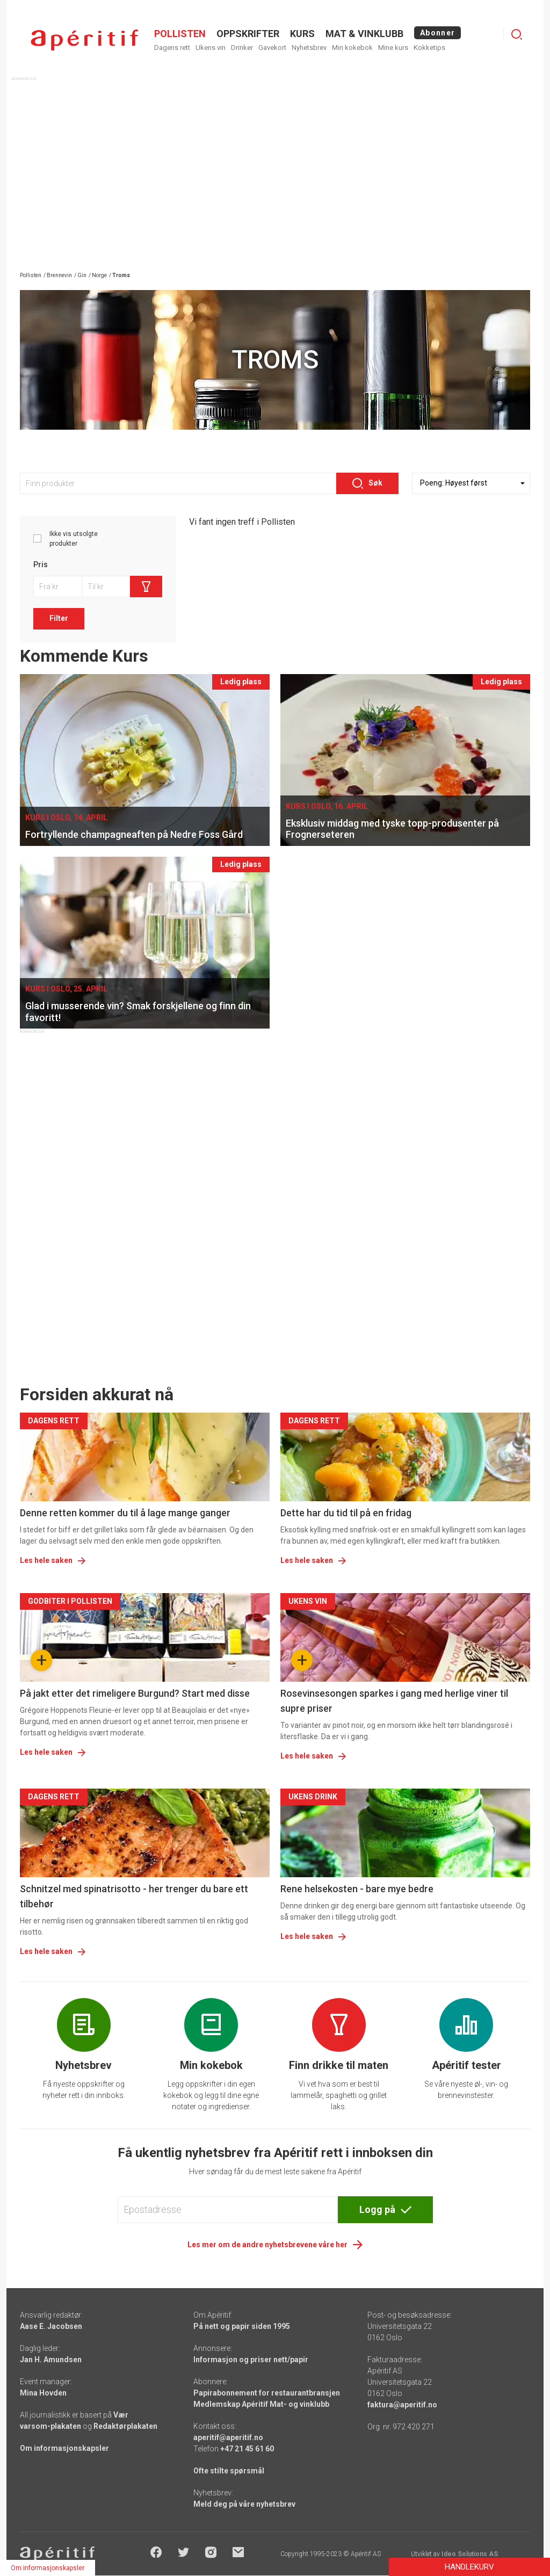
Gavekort (272, 48)
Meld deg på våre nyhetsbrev (244, 2504)
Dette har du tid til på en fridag (345, 1512)
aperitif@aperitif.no (228, 2437)
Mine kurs (393, 48)
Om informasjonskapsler (64, 2448)
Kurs (302, 33)
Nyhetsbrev (309, 48)
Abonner (437, 32)
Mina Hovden (43, 2393)
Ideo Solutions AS (470, 2554)
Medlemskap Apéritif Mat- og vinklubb (261, 2404)
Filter (58, 618)
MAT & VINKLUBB (364, 33)
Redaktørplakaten (125, 2426)
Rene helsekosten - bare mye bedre (356, 1888)
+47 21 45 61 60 (247, 2448)
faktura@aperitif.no (402, 2404)
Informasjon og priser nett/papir (250, 2359)
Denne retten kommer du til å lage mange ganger (125, 1512)
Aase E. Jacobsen (51, 2326)
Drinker (242, 48)
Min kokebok (352, 48)
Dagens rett (172, 48)
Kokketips (429, 48)
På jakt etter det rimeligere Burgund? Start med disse (135, 1693)
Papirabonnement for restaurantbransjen (266, 2393)
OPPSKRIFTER (247, 33)
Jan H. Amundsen (51, 2359)
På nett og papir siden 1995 (241, 2326)
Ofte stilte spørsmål (228, 2470)
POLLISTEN (180, 33)
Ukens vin (211, 48)
